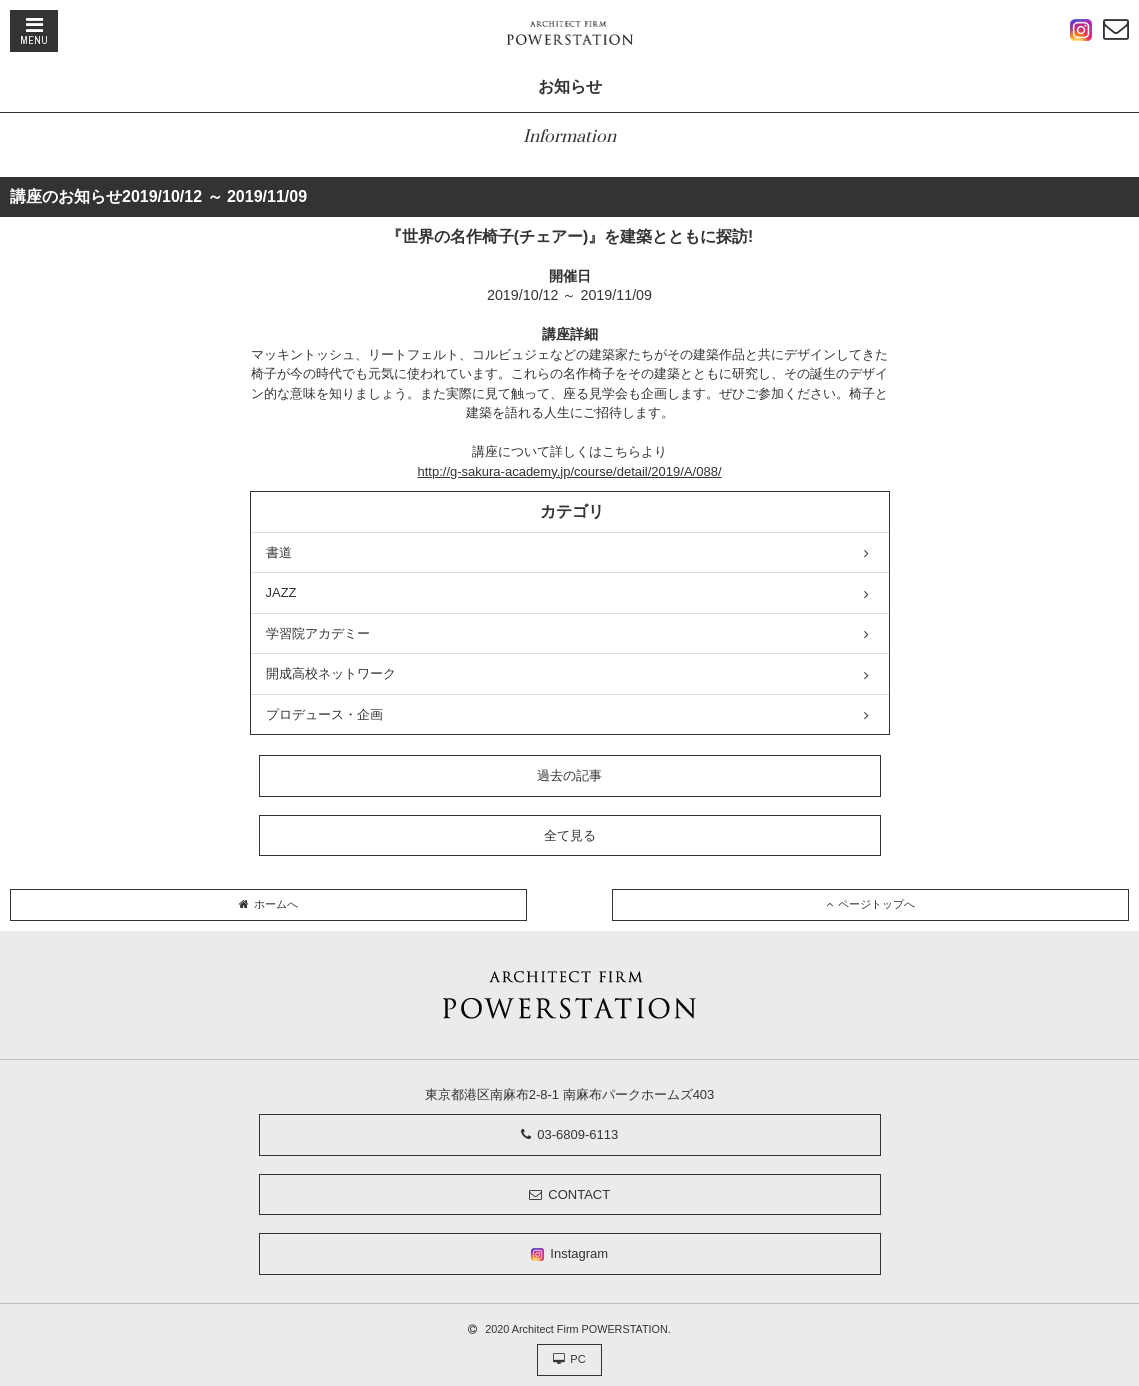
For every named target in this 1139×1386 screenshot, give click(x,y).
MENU (34, 31)
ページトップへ (870, 904)
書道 (568, 553)
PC (569, 1359)
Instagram (569, 1253)
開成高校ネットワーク (568, 674)
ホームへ (268, 904)
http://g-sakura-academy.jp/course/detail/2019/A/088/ (570, 471)
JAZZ (568, 593)
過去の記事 (569, 775)
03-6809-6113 (569, 1134)
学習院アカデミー (568, 634)
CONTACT (569, 1194)
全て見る (570, 835)
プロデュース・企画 (568, 715)
